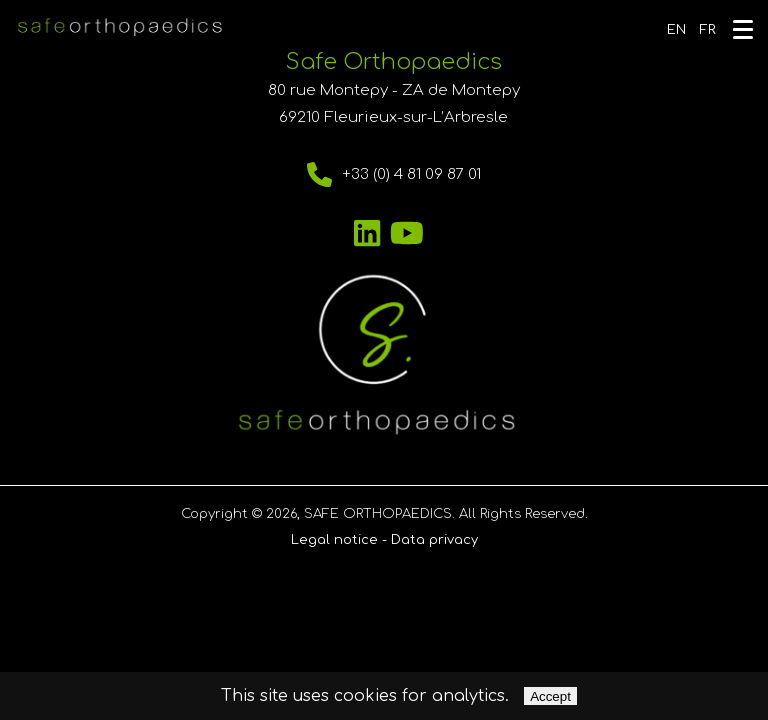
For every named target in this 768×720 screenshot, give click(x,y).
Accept (550, 696)
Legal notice (334, 540)
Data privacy (434, 540)
